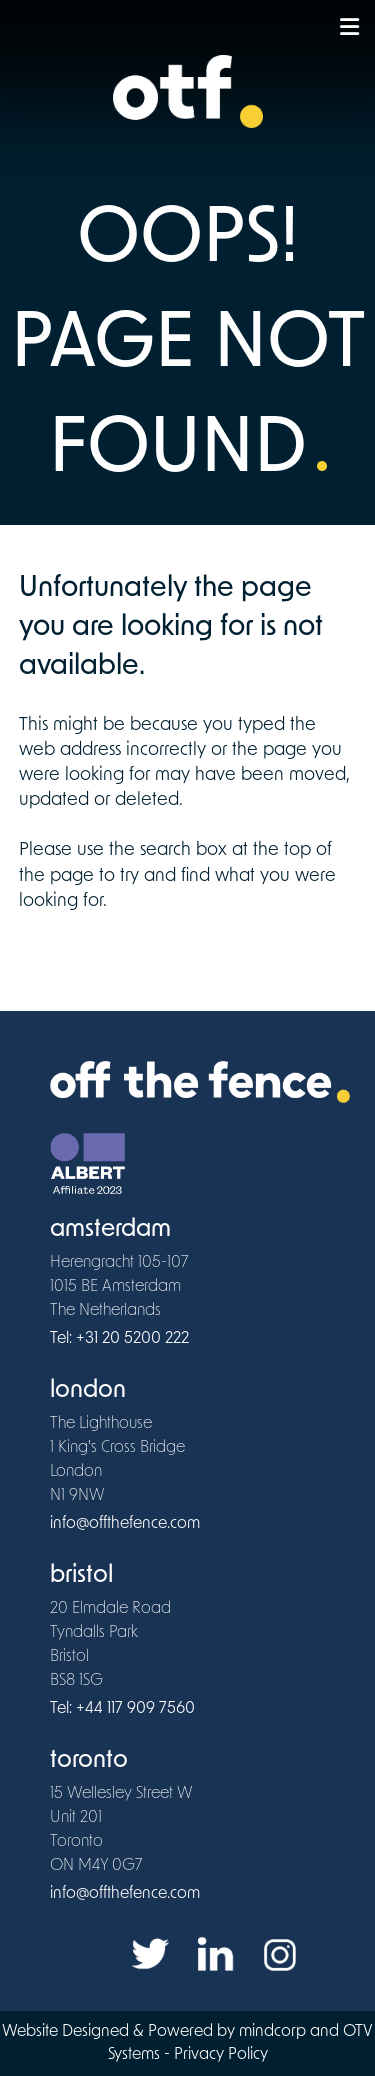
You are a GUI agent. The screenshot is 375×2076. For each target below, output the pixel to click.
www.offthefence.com (95, 950)
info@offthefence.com (125, 1524)
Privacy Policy (221, 2055)
